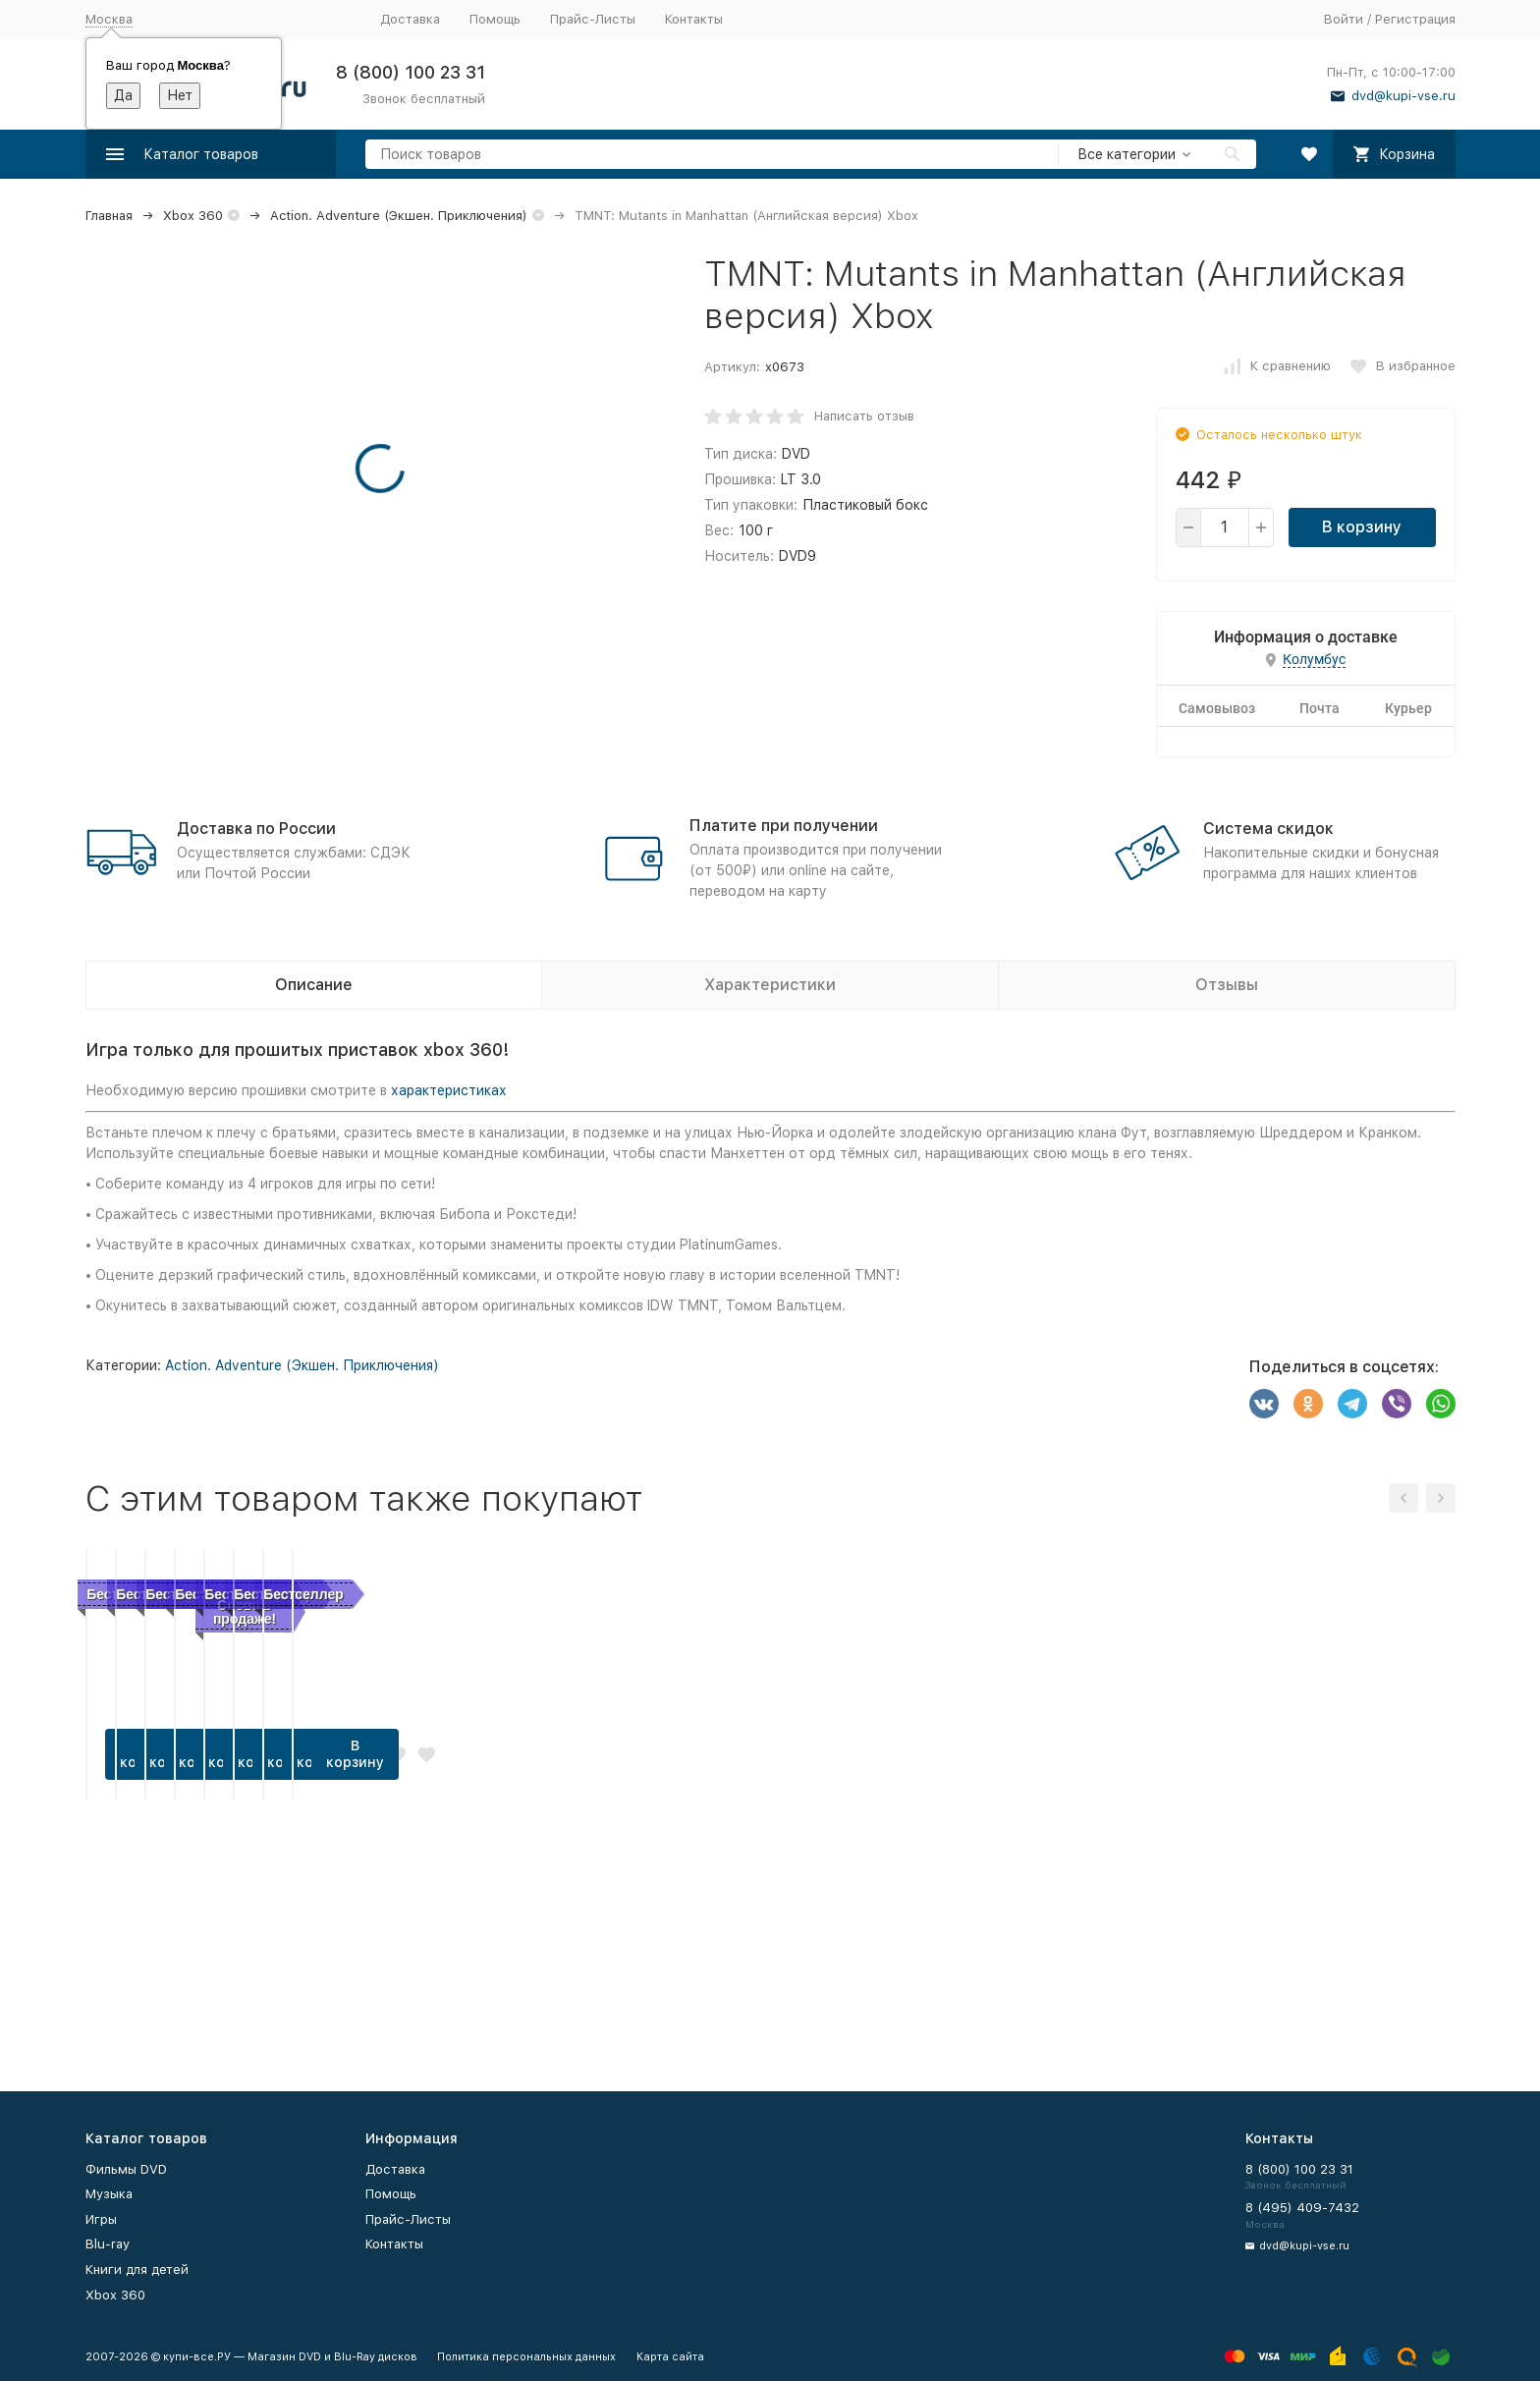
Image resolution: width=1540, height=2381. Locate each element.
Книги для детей (137, 2269)
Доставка (410, 19)
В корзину (1362, 527)
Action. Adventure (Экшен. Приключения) (398, 215)
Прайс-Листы (592, 19)
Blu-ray (107, 2244)
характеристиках (449, 1090)
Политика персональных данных (526, 2357)
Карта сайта (670, 2357)
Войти (1343, 19)
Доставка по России (256, 828)
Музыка (109, 2194)
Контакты (694, 19)
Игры (101, 2219)
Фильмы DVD (126, 2169)
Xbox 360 (193, 215)
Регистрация (1415, 19)
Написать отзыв (864, 416)
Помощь (495, 19)
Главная (109, 215)
